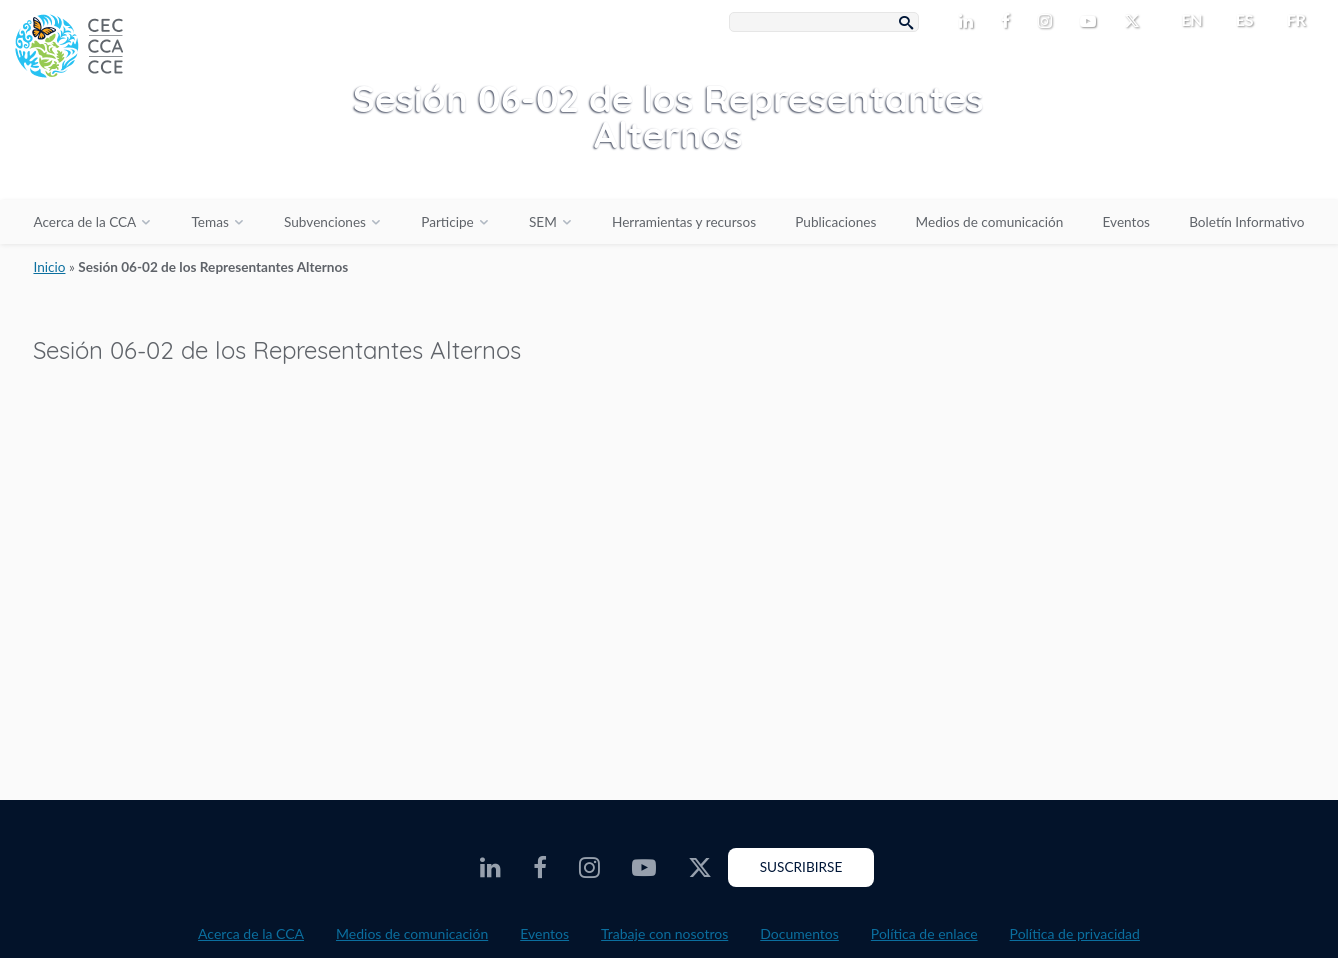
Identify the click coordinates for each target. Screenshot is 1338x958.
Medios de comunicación (990, 222)
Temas (209, 222)
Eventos (1126, 222)
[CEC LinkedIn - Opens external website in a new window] (970, 22)
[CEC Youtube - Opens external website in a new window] (1092, 22)
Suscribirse (801, 867)
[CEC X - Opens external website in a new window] (1136, 22)
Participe (447, 222)
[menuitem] (1183, 20)
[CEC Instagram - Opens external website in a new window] (1049, 22)
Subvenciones (325, 222)
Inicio (49, 267)
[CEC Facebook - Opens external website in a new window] (1009, 22)
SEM (543, 222)
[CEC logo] (150, 150)
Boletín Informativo (1246, 222)
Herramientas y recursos (684, 222)
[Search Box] (824, 22)
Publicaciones (835, 222)
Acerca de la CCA (84, 222)
